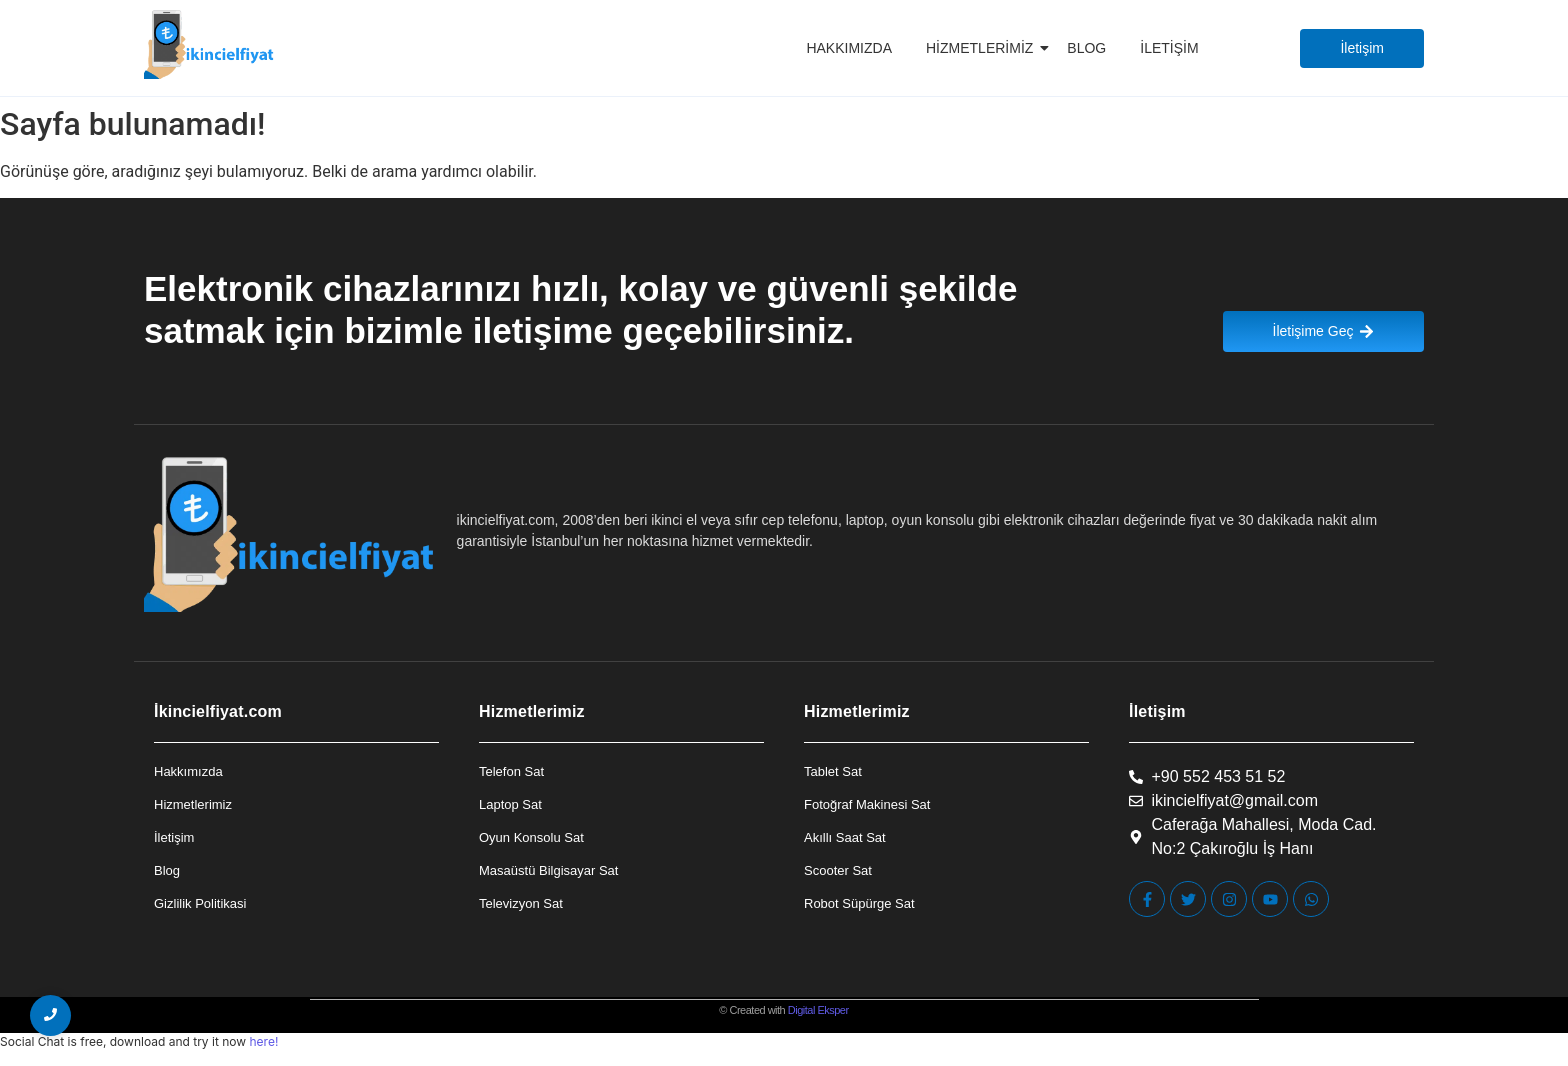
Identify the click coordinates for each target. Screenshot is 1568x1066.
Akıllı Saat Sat (845, 837)
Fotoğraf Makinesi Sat (867, 804)
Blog (1086, 48)
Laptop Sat (510, 804)
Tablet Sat (833, 771)
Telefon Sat (511, 771)
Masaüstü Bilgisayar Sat (548, 870)
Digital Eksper (818, 1010)
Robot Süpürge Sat (859, 903)
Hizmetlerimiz (983, 48)
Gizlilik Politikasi (200, 903)
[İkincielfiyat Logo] (209, 44)
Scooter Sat (838, 870)
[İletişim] (1362, 48)
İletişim (1169, 48)
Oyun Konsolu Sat (531, 837)
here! (263, 1041)
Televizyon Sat (521, 903)
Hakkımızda (849, 48)
